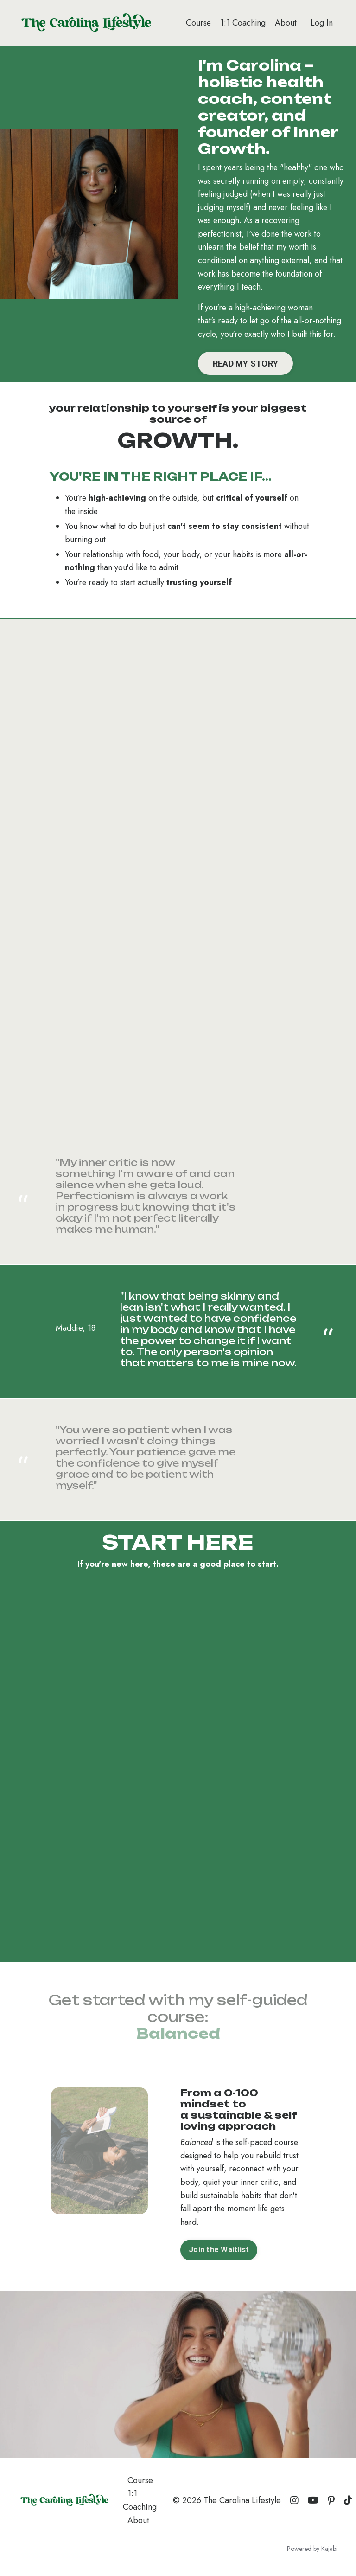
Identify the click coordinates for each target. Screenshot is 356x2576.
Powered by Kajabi (312, 2552)
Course (197, 23)
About (286, 23)
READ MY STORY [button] (246, 365)
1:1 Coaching (243, 23)
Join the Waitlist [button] (219, 2253)
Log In (322, 23)
